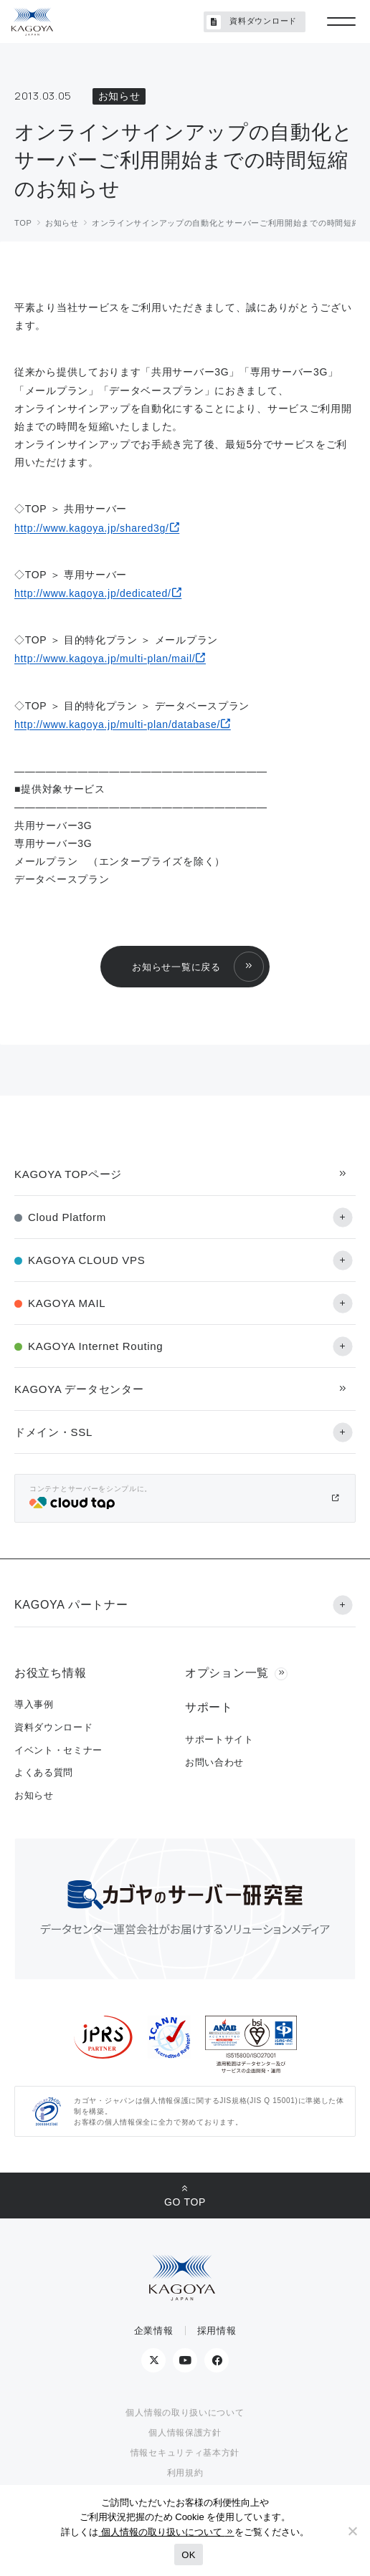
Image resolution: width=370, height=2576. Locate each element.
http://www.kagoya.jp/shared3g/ (91, 528)
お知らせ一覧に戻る (176, 967)
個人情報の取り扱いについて (184, 2413)
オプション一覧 (227, 1673)
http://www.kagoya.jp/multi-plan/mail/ (104, 658)
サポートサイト (219, 1739)
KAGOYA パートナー (71, 1605)
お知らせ (34, 1795)
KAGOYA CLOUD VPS (86, 1260)
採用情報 (217, 2330)
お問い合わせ (214, 1762)
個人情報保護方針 (185, 2433)
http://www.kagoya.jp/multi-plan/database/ (117, 724)
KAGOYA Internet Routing (95, 1346)
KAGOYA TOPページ (68, 1174)
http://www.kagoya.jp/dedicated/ (92, 593)
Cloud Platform (67, 1217)
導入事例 (34, 1704)
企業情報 (154, 2330)
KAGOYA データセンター (78, 1389)
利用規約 (185, 2473)
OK (188, 2554)
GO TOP (185, 2202)
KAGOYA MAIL (66, 1303)
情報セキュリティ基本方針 (185, 2453)
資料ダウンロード (252, 22)
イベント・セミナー (58, 1750)
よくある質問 (43, 1772)
